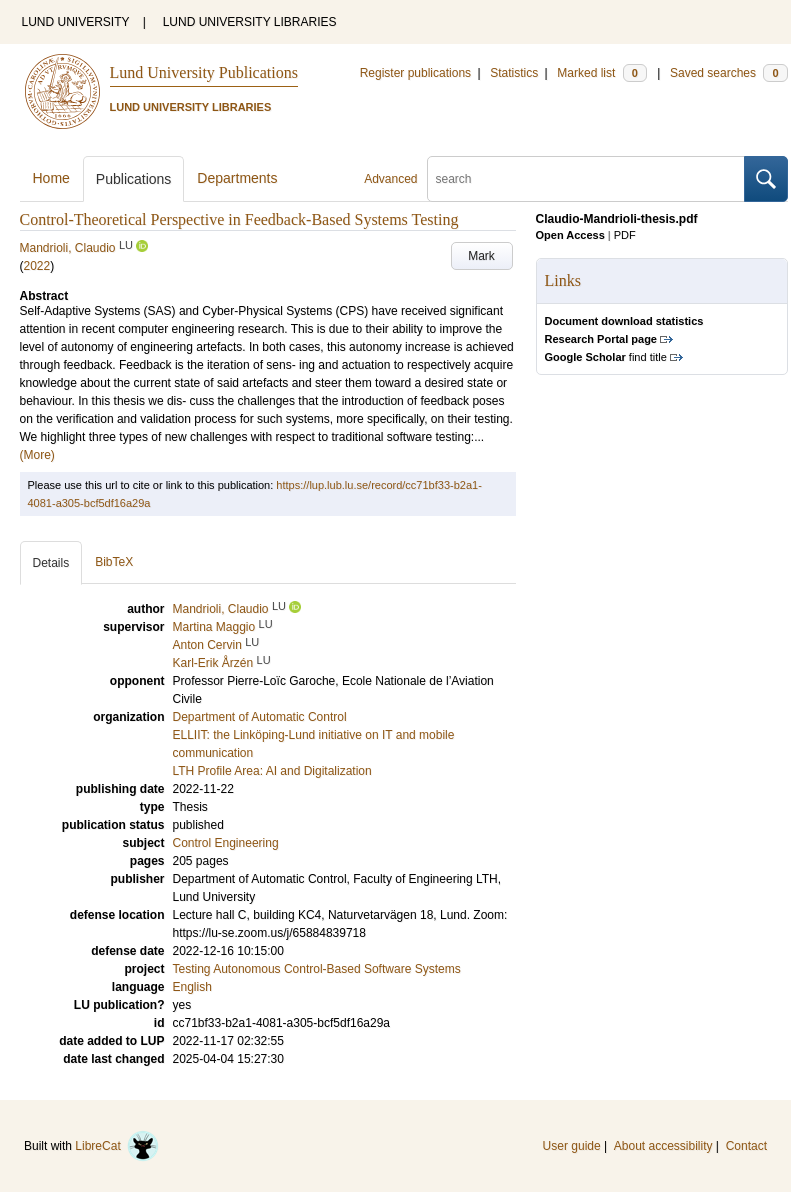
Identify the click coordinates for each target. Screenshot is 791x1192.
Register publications (415, 73)
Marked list (601, 73)
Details (51, 563)
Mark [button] (481, 256)
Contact (746, 1146)
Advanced (390, 179)
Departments (237, 178)
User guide (572, 1146)
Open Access (570, 235)
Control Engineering (226, 843)
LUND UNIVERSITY (76, 22)
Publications (134, 179)
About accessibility (663, 1146)
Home (51, 178)
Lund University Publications (204, 72)
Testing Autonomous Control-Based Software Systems (317, 969)
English (192, 987)
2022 (37, 266)
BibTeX (114, 562)
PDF (625, 235)
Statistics (514, 73)
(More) (37, 455)
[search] (586, 179)
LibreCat (117, 1146)
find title (606, 357)
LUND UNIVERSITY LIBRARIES (250, 22)
